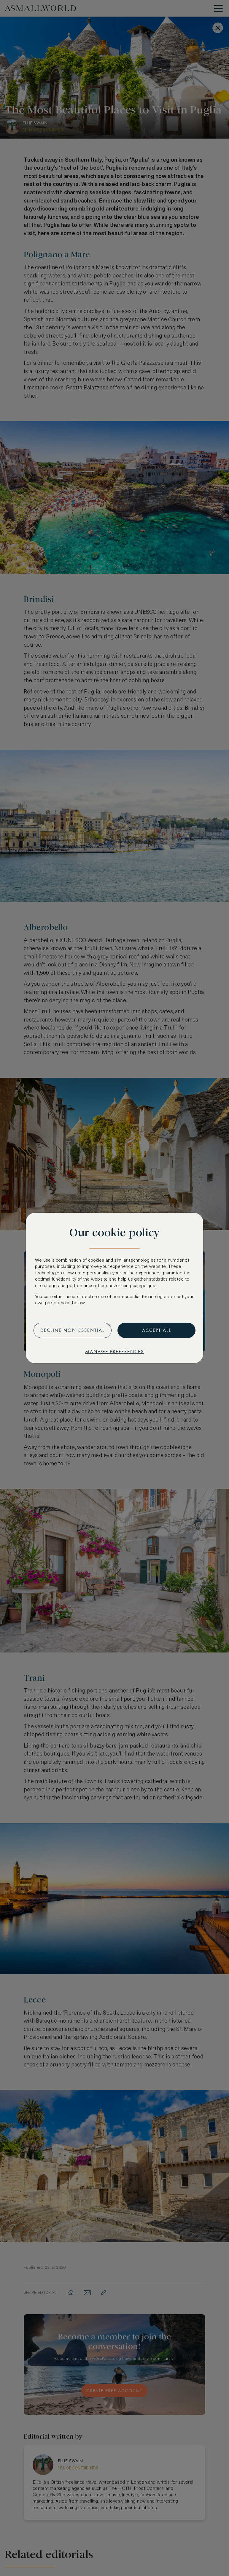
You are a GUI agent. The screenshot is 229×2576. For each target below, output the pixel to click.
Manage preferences (114, 1351)
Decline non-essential (72, 1330)
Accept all (156, 1330)
